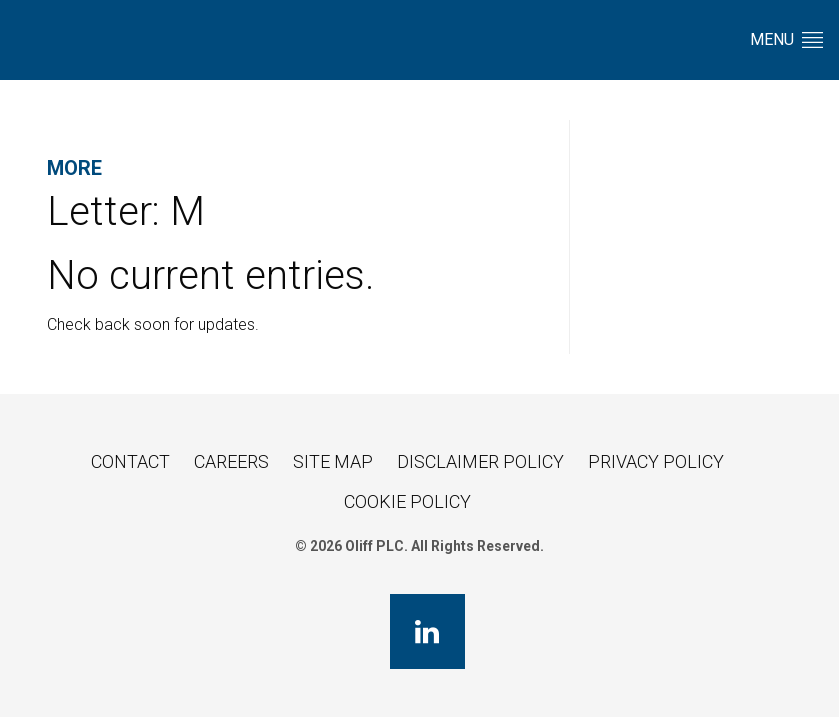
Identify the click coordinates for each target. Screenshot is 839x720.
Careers (231, 461)
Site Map (333, 461)
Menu (786, 39)
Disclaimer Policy (480, 461)
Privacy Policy (656, 461)
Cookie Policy (407, 501)
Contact (130, 461)
